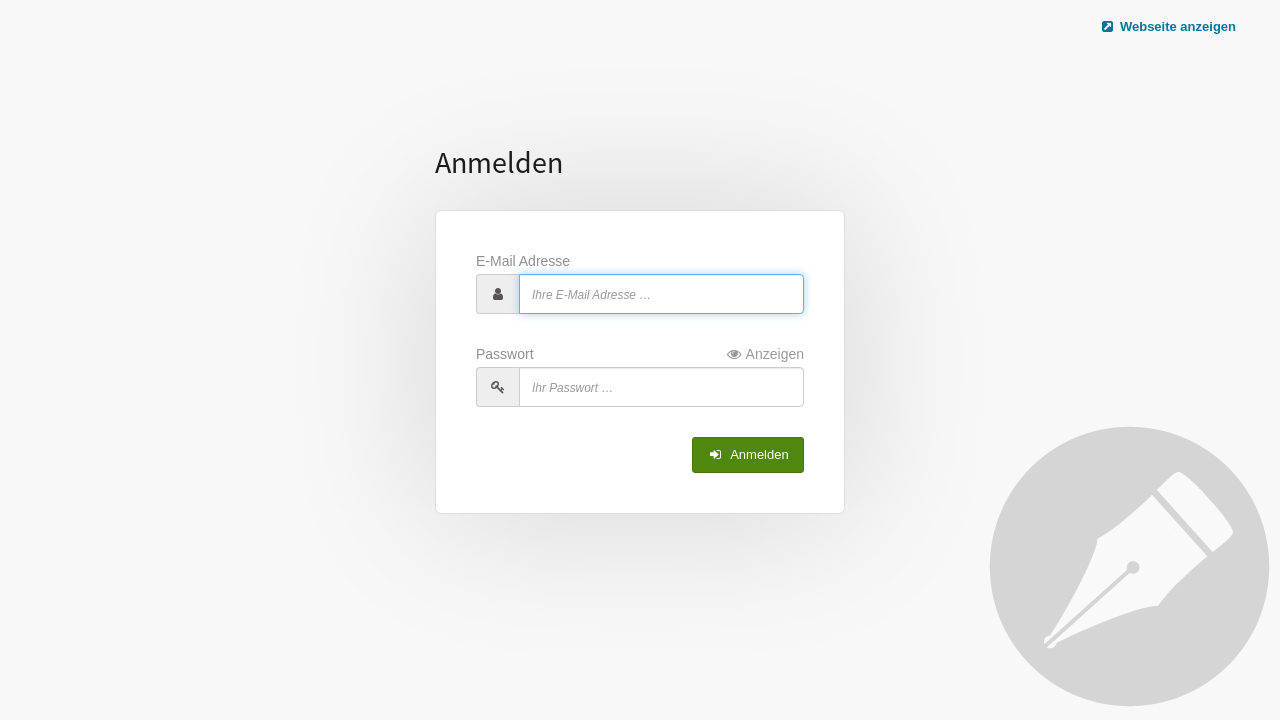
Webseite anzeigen (1168, 26)
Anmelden (748, 454)
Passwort (640, 354)
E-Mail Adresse (523, 261)
